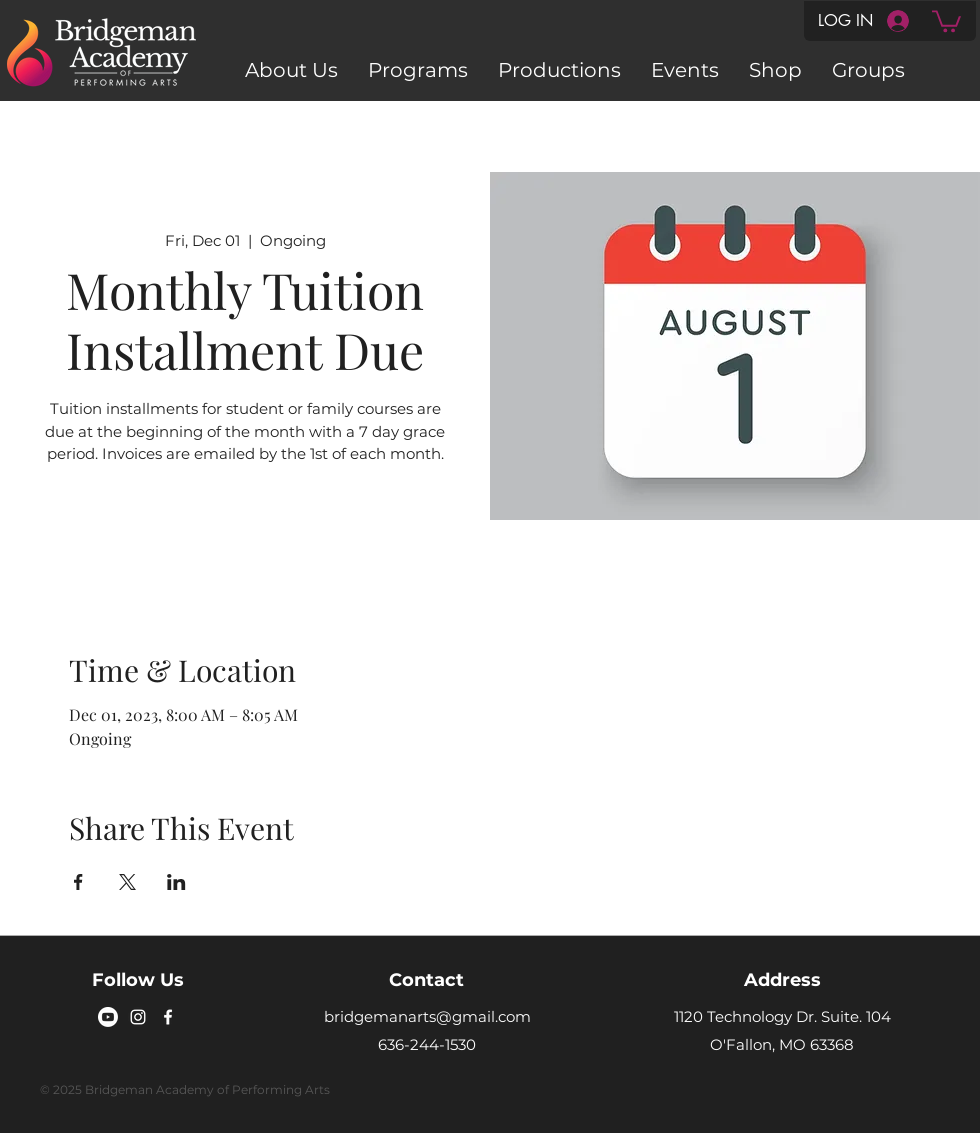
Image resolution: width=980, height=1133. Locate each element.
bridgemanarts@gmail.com (427, 1016)
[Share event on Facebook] (78, 882)
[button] (946, 20)
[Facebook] (168, 1017)
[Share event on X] (127, 882)
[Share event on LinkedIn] (176, 882)
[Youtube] (108, 1017)
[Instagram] (138, 1017)
